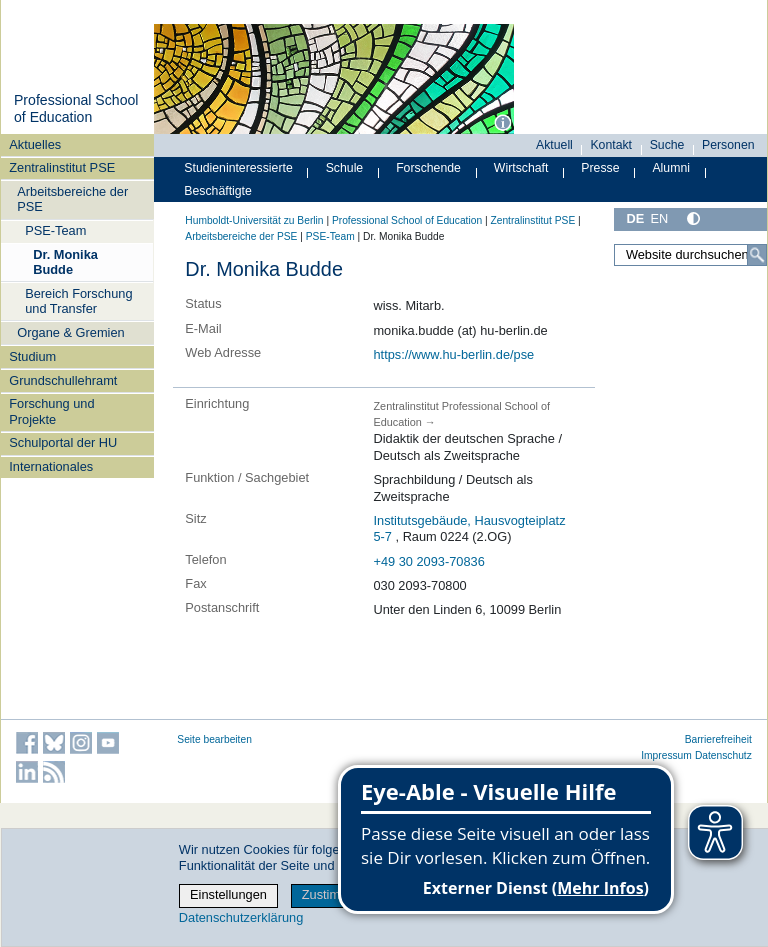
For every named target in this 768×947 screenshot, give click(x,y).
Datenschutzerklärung (241, 917)
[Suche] (757, 255)
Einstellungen (228, 894)
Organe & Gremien (70, 332)
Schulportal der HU (63, 442)
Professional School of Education (76, 109)
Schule (345, 168)
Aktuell (554, 145)
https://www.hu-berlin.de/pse (453, 354)
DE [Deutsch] (635, 218)
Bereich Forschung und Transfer (78, 301)
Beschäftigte (218, 191)
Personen (728, 145)
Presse (600, 168)
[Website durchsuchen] (690, 255)
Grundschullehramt (63, 380)
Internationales (51, 466)
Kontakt (611, 145)
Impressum (666, 755)
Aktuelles (35, 144)
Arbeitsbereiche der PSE (72, 199)
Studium (32, 356)
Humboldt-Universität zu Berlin (254, 220)
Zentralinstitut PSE (62, 167)
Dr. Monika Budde (65, 262)
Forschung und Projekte (51, 411)
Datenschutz (723, 755)
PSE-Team (55, 230)
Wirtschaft (521, 168)
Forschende (428, 168)
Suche (667, 145)
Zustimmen (333, 894)
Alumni (671, 168)
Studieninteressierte (238, 168)
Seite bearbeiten (214, 739)
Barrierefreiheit (718, 739)
